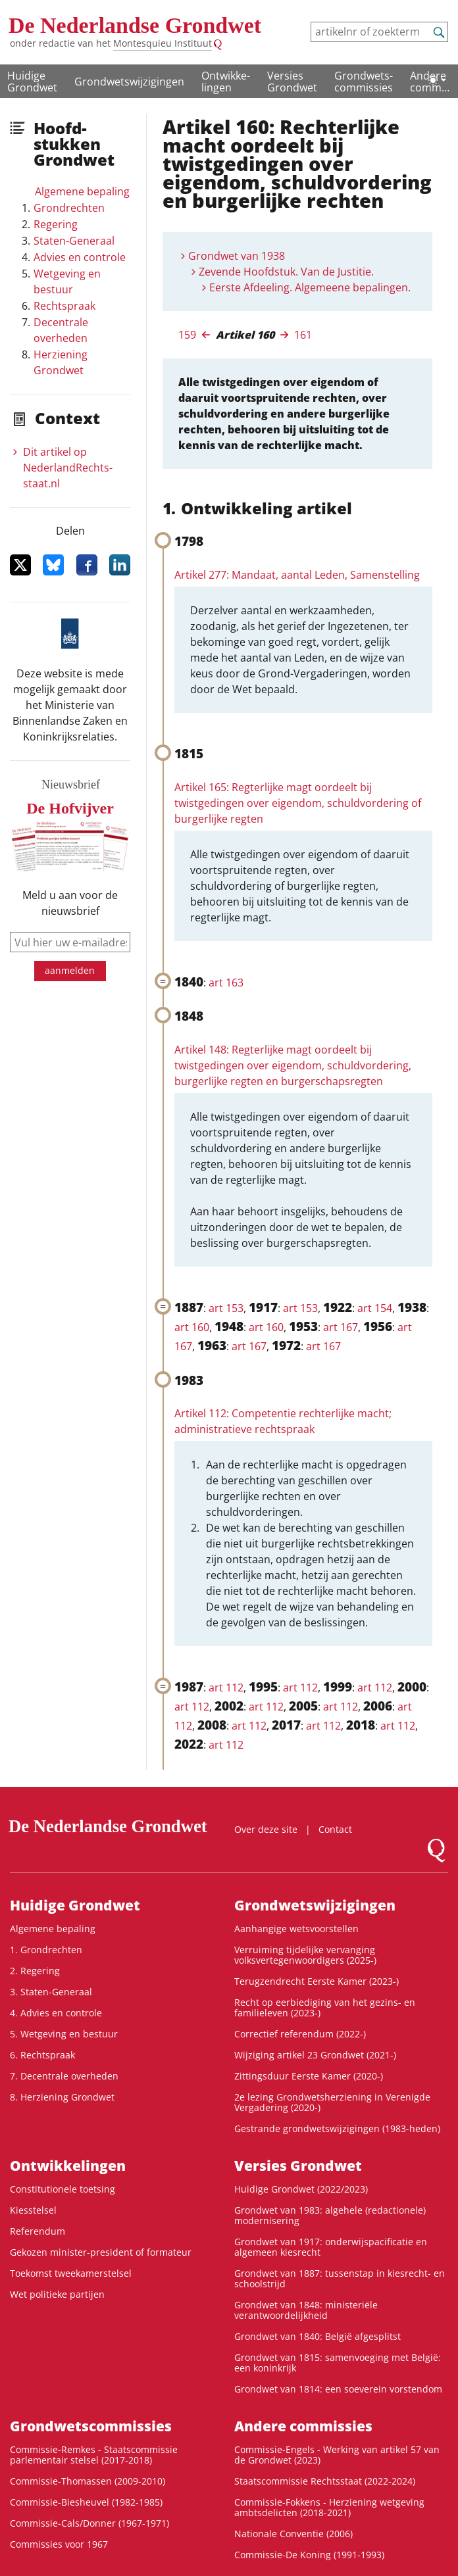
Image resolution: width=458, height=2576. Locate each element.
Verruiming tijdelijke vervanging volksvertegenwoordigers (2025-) (305, 1954)
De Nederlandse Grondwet (135, 25)
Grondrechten (69, 208)
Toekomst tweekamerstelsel (71, 2273)
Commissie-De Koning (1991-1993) (309, 2554)
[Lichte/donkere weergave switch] (437, 80)
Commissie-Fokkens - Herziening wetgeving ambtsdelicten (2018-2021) (329, 2507)
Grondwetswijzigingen (129, 81)
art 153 (226, 1308)
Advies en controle (80, 257)
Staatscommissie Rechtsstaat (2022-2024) (324, 2481)
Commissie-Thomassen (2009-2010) (87, 2481)
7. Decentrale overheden (64, 2076)
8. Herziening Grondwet (62, 2097)
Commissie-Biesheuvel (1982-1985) (86, 2502)
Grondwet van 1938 (236, 256)
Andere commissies (303, 2426)
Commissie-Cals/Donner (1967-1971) (89, 2523)
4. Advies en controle (56, 2012)
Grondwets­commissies (363, 81)
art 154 (374, 1308)
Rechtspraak (64, 306)
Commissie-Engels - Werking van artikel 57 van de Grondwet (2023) (337, 2454)
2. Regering (35, 1970)
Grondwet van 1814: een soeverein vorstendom (338, 2389)
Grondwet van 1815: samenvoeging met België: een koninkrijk (337, 2362)
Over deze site (265, 1829)
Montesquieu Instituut (162, 43)
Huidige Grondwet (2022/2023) (301, 2189)
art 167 (340, 1327)
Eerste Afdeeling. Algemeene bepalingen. (310, 287)
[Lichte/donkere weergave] (437, 80)
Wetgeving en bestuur (67, 281)
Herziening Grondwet (61, 362)
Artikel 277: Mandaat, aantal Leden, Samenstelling (297, 575)
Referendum (37, 2231)
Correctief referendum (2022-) (300, 2034)
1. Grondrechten (46, 1949)
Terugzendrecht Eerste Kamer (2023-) (316, 1981)
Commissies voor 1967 (59, 2544)
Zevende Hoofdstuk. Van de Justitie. (286, 271)
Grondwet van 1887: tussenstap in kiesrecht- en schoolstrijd (339, 2278)
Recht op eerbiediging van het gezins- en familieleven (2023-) (324, 2007)
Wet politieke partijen (57, 2294)
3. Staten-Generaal (51, 1991)
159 (187, 335)
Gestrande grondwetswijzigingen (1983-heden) (337, 2128)
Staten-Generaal (74, 240)
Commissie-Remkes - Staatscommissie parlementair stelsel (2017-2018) (94, 2454)
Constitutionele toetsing (62, 2189)
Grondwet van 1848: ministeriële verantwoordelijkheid (306, 2309)
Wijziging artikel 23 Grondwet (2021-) (315, 2055)
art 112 (226, 1687)
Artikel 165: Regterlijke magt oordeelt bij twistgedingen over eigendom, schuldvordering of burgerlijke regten (297, 803)
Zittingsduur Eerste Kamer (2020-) (308, 2076)
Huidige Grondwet (32, 81)
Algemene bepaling (82, 191)
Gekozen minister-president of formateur (100, 2252)
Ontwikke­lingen (225, 81)
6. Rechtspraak (42, 2055)
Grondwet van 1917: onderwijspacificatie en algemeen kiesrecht (330, 2246)
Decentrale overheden (61, 330)
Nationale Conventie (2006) (293, 2533)
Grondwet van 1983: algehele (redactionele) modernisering (330, 2215)
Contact (335, 1829)
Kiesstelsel (33, 2210)
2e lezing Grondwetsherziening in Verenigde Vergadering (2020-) (332, 2102)
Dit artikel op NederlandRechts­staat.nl (68, 468)
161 (303, 335)
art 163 (226, 982)
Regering (56, 224)
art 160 (191, 1327)
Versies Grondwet (292, 81)
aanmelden (70, 970)
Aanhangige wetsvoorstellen (296, 1928)
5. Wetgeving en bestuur (64, 2034)
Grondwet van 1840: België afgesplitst (317, 2336)
